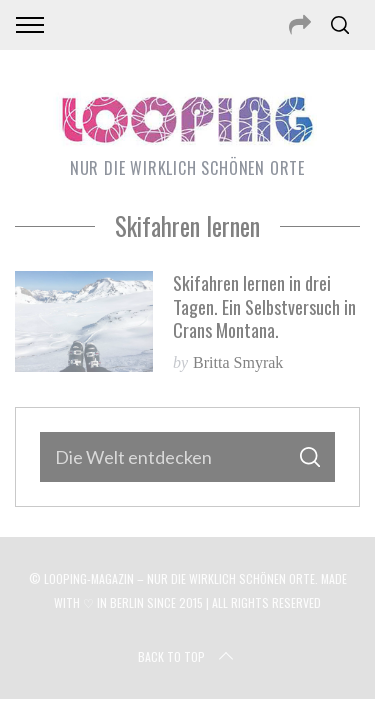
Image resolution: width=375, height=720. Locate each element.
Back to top (187, 657)
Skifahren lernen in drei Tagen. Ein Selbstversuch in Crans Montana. (264, 306)
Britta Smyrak (238, 362)
